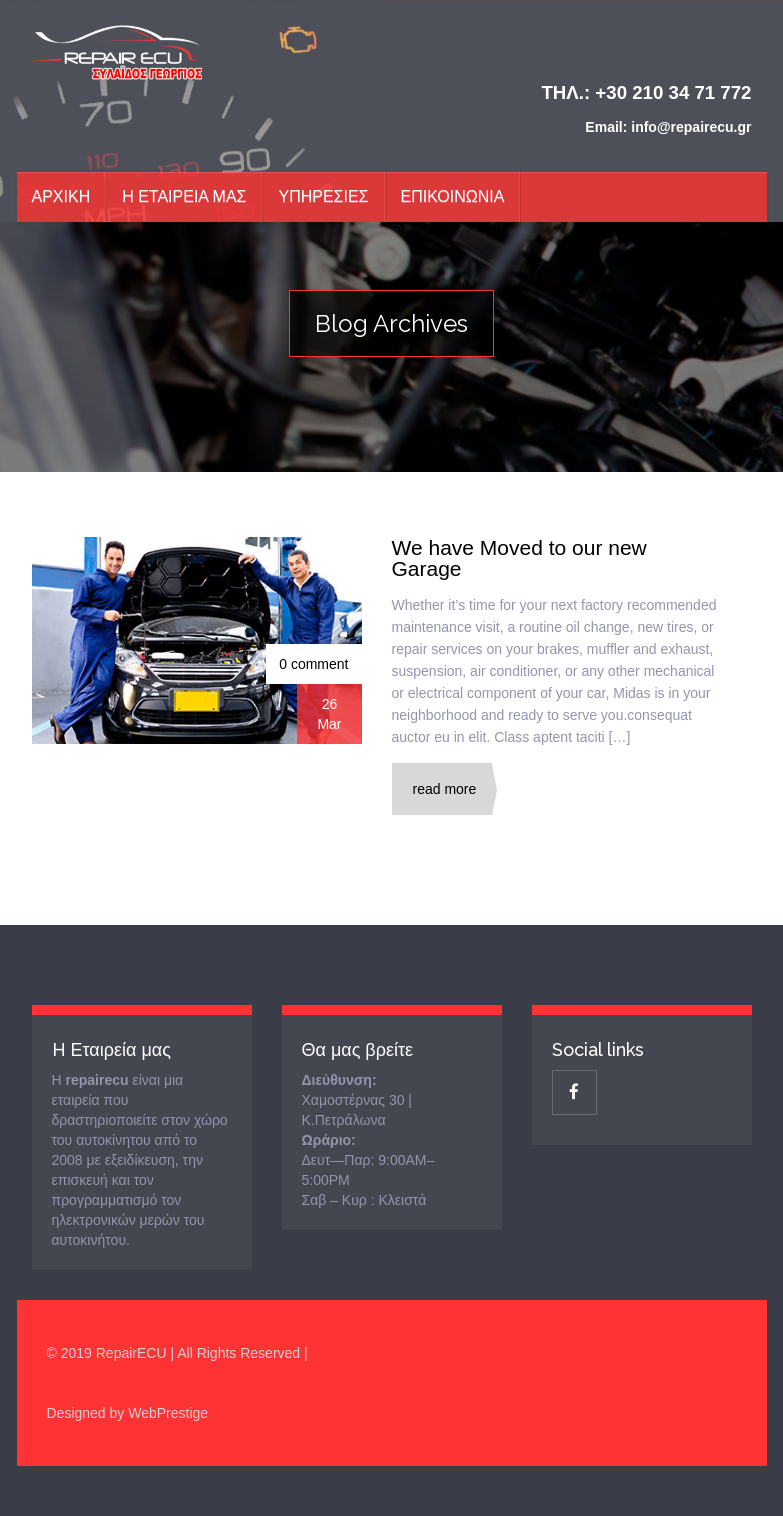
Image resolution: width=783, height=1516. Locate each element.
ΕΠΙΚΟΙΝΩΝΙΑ (453, 196)
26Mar (329, 714)
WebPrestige (168, 1413)
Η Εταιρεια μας (184, 196)
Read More (445, 789)
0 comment (313, 664)
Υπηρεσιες (323, 196)
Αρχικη (61, 196)
